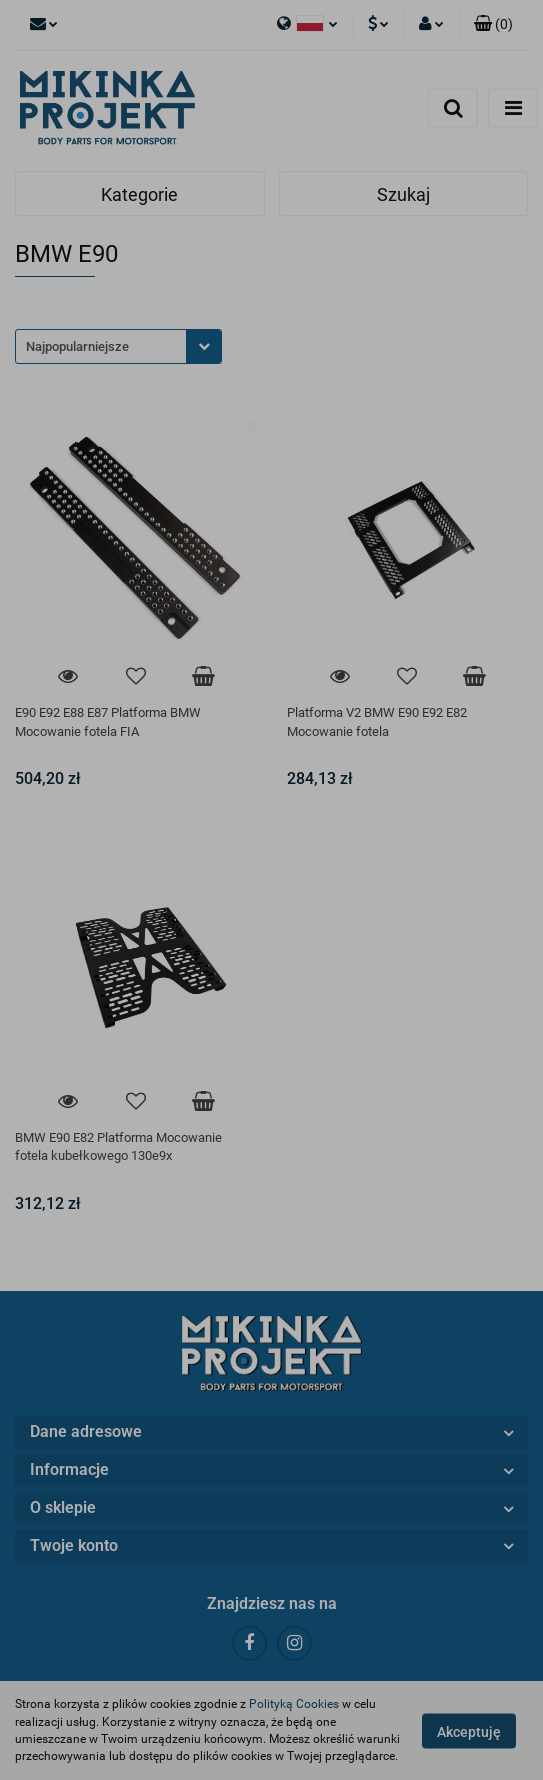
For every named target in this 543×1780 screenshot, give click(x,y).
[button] (493, 25)
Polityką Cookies (294, 1704)
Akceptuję (469, 1731)
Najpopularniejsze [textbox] (77, 346)
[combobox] (118, 346)
